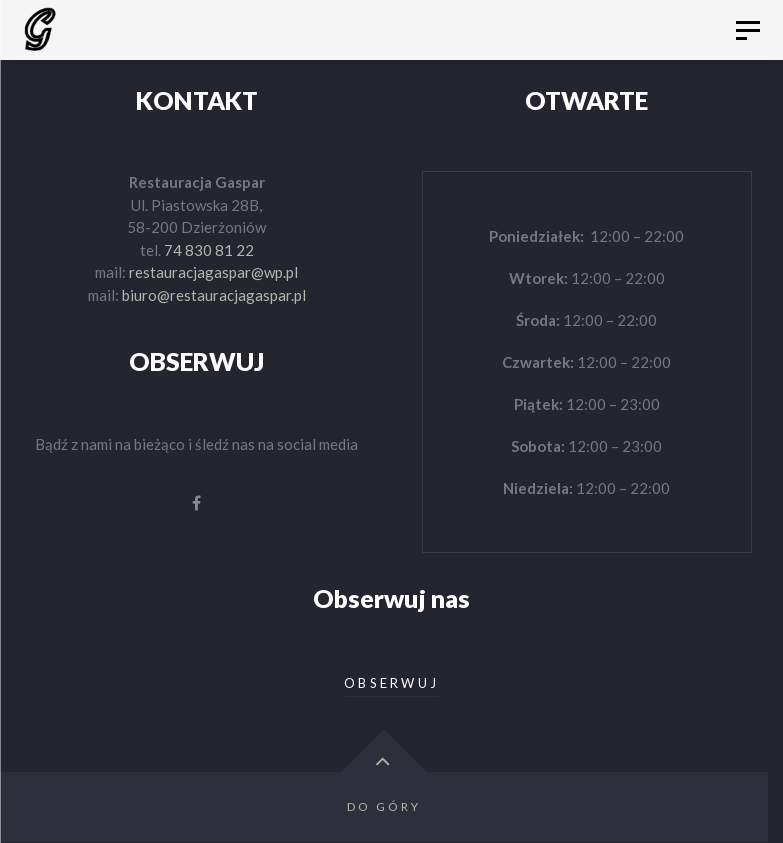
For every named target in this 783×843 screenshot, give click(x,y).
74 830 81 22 (209, 250)
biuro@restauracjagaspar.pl (214, 295)
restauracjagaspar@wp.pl (213, 272)
